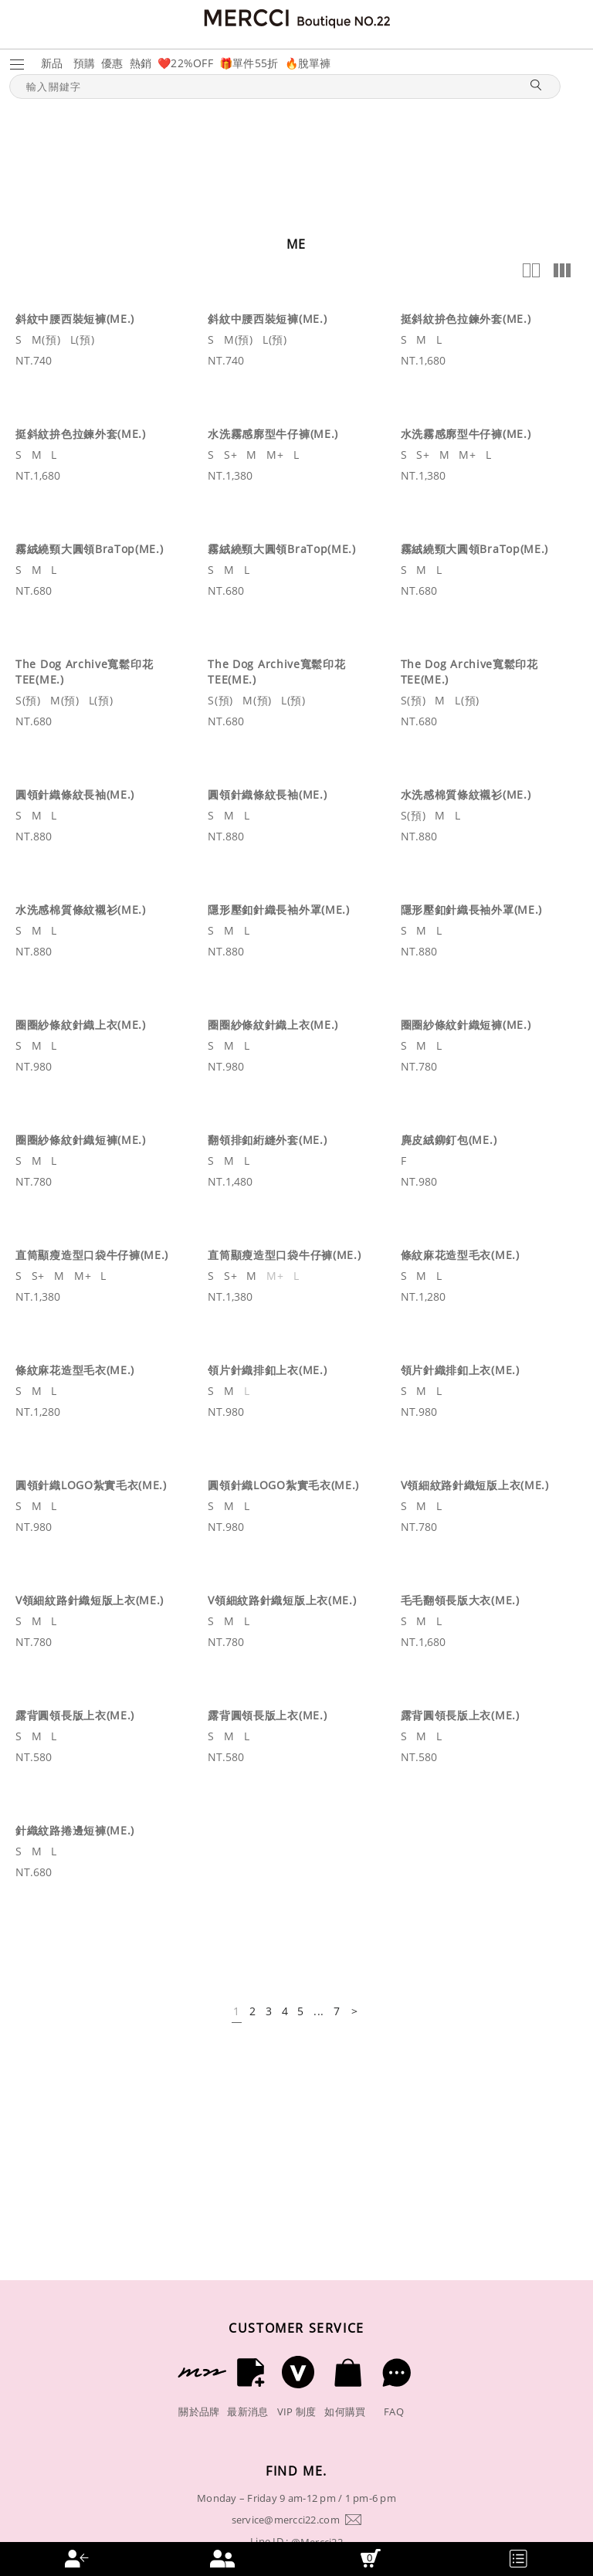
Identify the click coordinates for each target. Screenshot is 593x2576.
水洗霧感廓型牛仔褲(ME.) (273, 433)
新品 (52, 63)
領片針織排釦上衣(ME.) (267, 1370)
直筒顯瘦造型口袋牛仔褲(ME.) (91, 1254)
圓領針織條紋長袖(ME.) (74, 794)
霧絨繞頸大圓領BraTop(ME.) (89, 548)
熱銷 (141, 63)
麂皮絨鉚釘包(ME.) (449, 1139)
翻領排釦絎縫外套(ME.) (267, 1139)
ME (296, 244)
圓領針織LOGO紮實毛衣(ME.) (91, 1485)
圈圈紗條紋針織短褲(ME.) (466, 1024)
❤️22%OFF (185, 63)
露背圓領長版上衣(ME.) (74, 1715)
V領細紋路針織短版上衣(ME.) (475, 1485)
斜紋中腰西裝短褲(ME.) (74, 318)
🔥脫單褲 (308, 63)
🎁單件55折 (249, 63)
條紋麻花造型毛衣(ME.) (460, 1254)
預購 (84, 63)
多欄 (562, 270)
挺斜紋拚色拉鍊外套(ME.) (466, 318)
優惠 (112, 63)
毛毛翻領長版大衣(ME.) (460, 1600)
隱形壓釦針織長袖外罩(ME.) (279, 909)
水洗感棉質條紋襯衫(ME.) (466, 794)
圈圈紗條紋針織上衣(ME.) (80, 1024)
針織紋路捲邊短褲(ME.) (74, 1830)
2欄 (531, 270)
